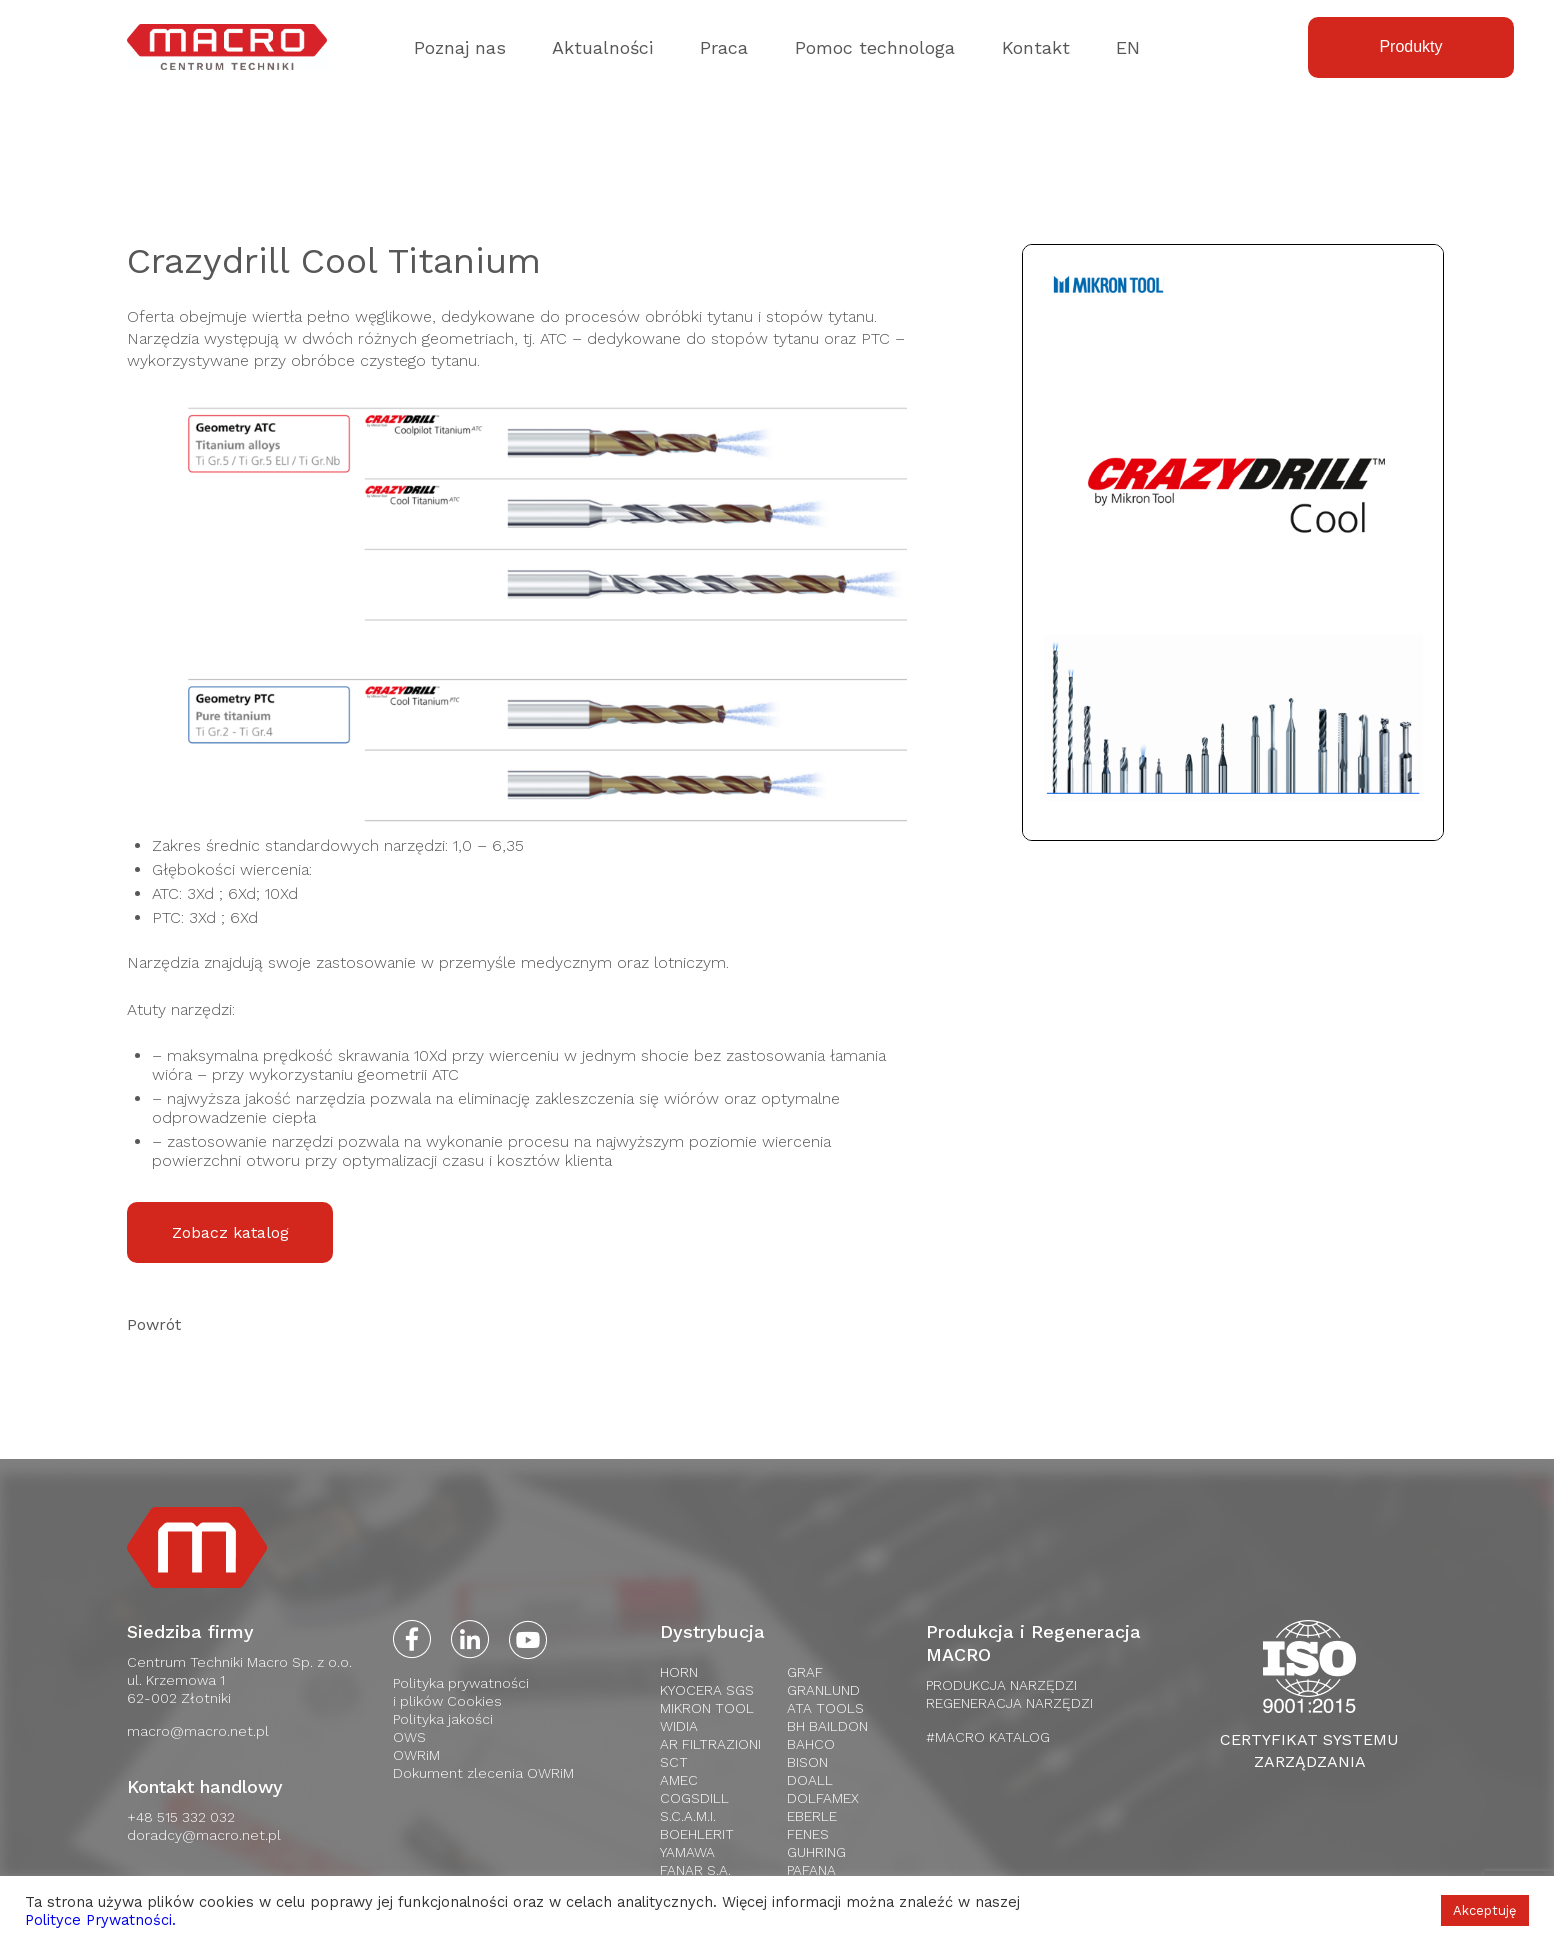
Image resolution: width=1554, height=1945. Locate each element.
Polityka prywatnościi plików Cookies (461, 1692)
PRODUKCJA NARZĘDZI (1001, 1685)
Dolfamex (823, 1798)
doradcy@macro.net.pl (204, 1835)
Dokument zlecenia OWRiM (483, 1773)
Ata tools (825, 1708)
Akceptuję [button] (1485, 1910)
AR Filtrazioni (710, 1744)
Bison (807, 1762)
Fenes (808, 1834)
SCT (674, 1762)
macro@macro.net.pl (198, 1731)
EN (1128, 47)
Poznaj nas (460, 47)
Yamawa (687, 1852)
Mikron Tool (707, 1708)
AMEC (679, 1780)
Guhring (816, 1852)
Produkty (1410, 46)
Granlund (823, 1690)
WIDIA (679, 1726)
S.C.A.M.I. (688, 1816)
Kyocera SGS (707, 1690)
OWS (409, 1737)
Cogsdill (694, 1798)
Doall (810, 1780)
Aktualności (602, 47)
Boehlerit (697, 1834)
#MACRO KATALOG (988, 1737)
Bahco (811, 1744)
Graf (805, 1672)
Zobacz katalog (230, 1232)
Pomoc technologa (875, 47)
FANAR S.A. (695, 1870)
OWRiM (416, 1755)
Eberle (812, 1816)
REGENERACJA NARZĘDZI (1009, 1703)
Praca (724, 47)
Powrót (154, 1324)
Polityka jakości (443, 1719)
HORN (679, 1672)
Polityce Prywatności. (100, 1920)
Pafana (811, 1870)
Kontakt (1036, 47)
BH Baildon (827, 1726)
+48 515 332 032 (181, 1817)
